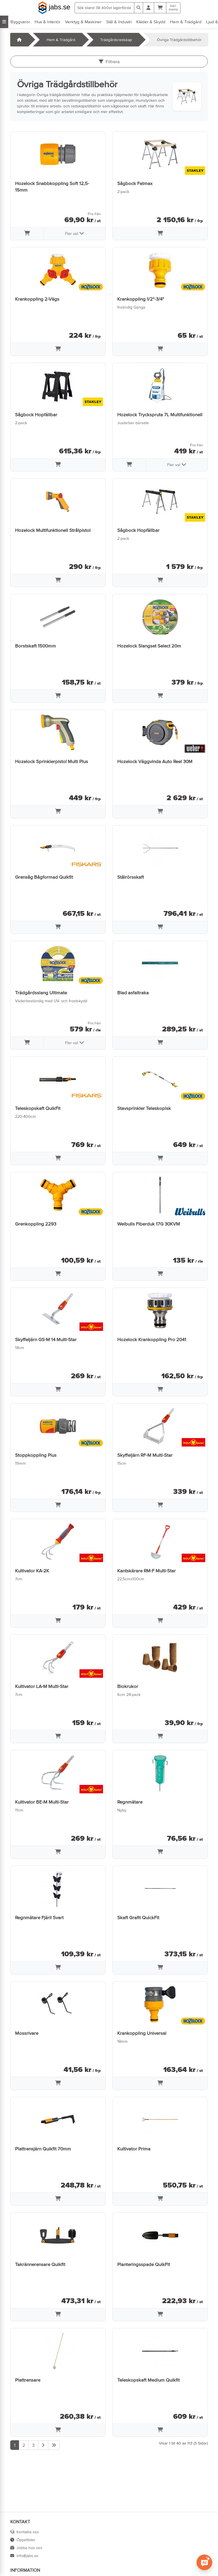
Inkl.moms (173, 8)
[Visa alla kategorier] (4, 22)
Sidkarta (122, 2547)
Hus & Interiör (47, 21)
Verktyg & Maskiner (83, 21)
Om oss (122, 2539)
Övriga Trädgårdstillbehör (179, 39)
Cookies (122, 2555)
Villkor (120, 2532)
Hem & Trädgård (186, 21)
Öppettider (22, 2539)
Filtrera (109, 61)
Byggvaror (20, 21)
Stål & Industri (119, 21)
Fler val (74, 233)
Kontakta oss (24, 2532)
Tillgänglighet (127, 2563)
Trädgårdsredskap (116, 39)
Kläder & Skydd (150, 21)
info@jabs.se (24, 2555)
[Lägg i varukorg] (27, 233)
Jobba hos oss (26, 2547)
